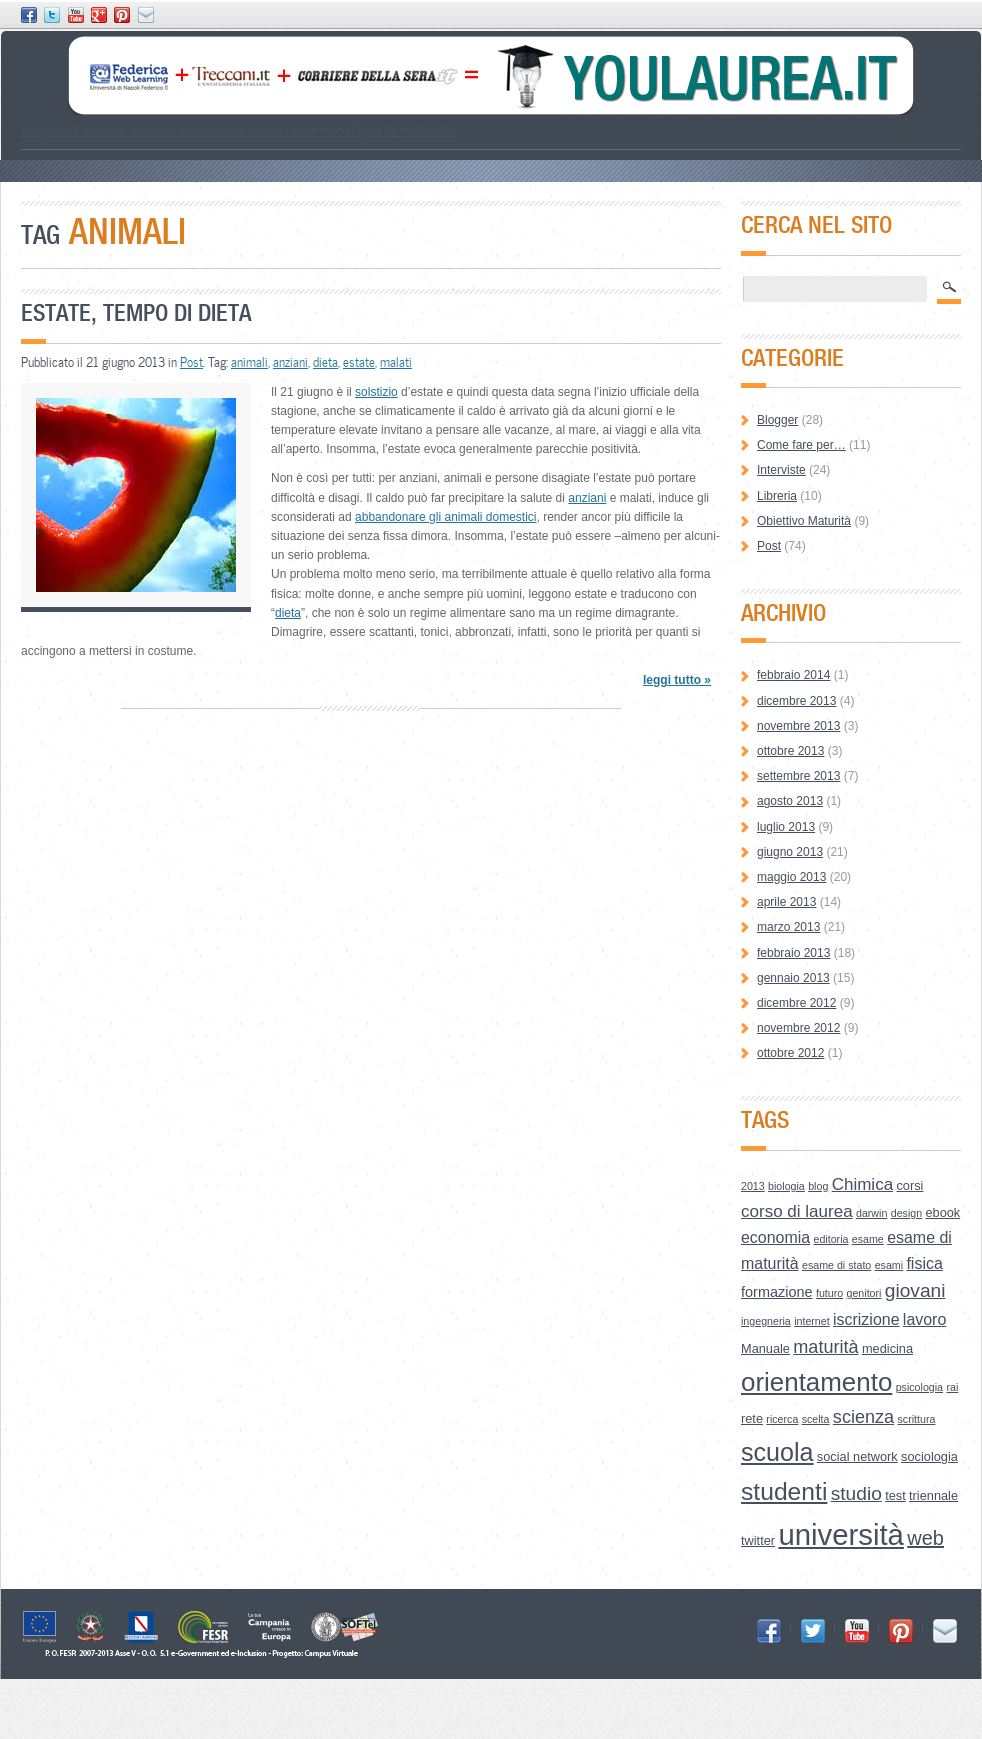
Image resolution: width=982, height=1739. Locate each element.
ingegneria (766, 1321)
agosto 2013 (790, 801)
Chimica (862, 1184)
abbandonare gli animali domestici (445, 517)
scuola (777, 1452)
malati (396, 362)
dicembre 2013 (796, 701)
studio (856, 1493)
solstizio (376, 392)
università (841, 1534)
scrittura (917, 1419)
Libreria (777, 496)
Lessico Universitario (295, 131)
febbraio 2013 (793, 953)
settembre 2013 (798, 776)
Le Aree (182, 131)
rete (752, 1418)
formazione (777, 1292)
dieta (325, 362)
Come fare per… (801, 445)
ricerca (782, 1419)
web (925, 1538)
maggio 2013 (791, 877)
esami (889, 1265)
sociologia (929, 1456)
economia (775, 1237)
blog (818, 1186)
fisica (924, 1263)
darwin (871, 1213)
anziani (290, 362)
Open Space (384, 131)
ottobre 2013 (790, 751)
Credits (437, 131)
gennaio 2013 (793, 978)
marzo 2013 (788, 927)
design (906, 1213)
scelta (816, 1419)
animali (249, 362)
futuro (829, 1293)
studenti (784, 1491)
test (895, 1495)
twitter (758, 1540)
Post (191, 362)
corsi (909, 1185)
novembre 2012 (798, 1028)
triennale (933, 1495)
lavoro (924, 1319)
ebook (942, 1212)
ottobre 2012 (790, 1053)
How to (221, 131)
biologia (786, 1186)
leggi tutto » (677, 680)
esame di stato (836, 1265)
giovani (915, 1290)
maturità (825, 1347)
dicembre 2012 (796, 1003)
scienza (863, 1417)
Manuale (765, 1348)
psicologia (919, 1387)
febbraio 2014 (793, 675)
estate (359, 362)
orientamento (816, 1382)
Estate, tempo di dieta (136, 312)
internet (812, 1321)
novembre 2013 (798, 726)
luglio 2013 (786, 827)
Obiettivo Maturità (804, 521)
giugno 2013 (790, 852)
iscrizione (866, 1319)
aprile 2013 (786, 902)
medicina (887, 1348)
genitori (864, 1293)
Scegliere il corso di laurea (91, 131)
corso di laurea (797, 1211)
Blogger (777, 420)
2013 (753, 1186)
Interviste (781, 470)
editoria (831, 1239)
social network (857, 1456)
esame (868, 1239)
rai (952, 1387)
